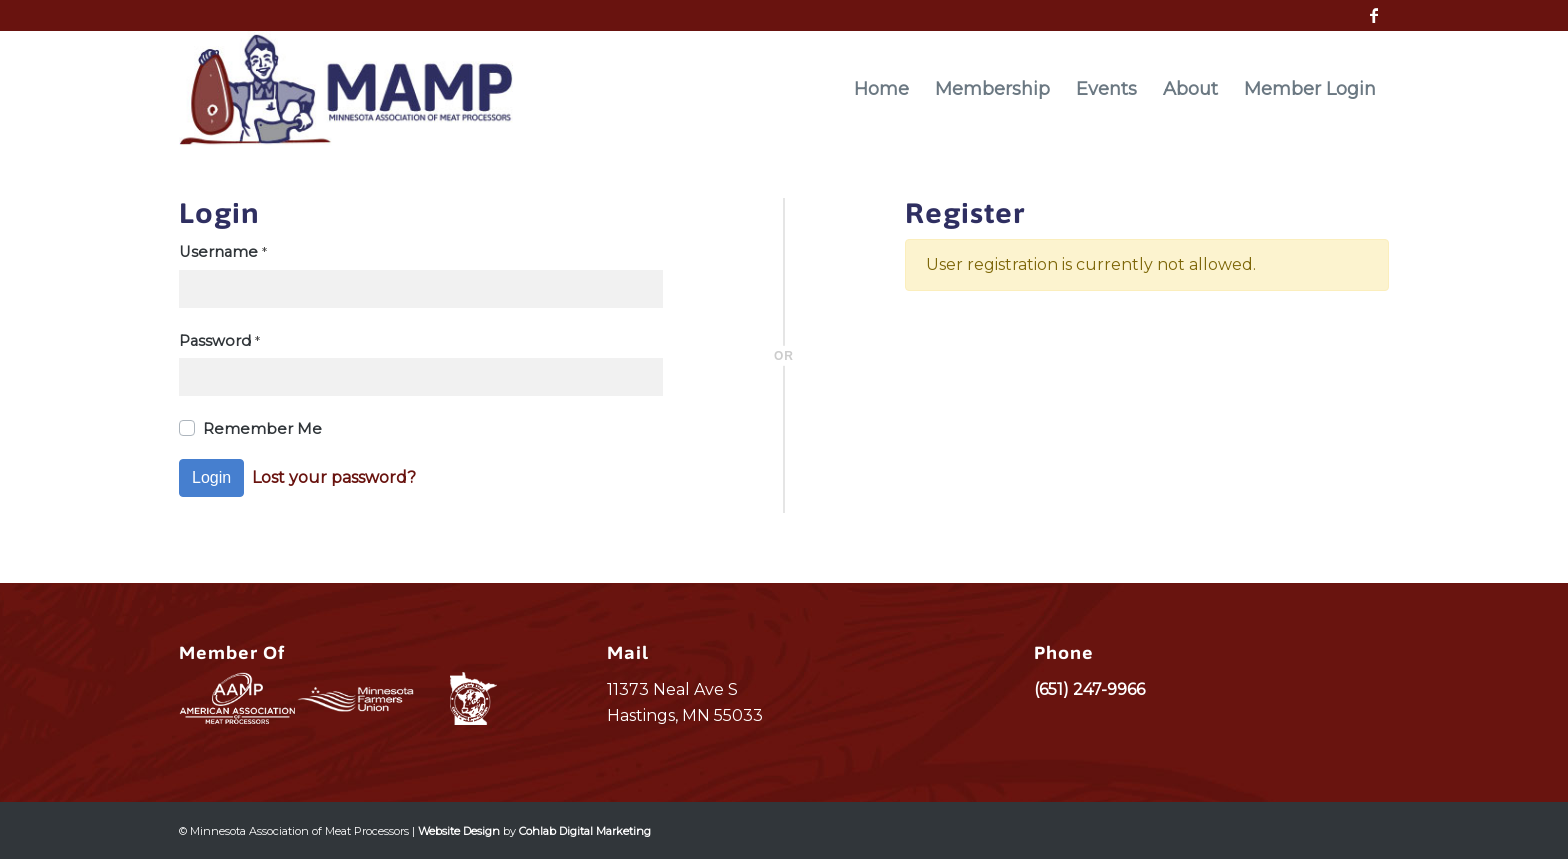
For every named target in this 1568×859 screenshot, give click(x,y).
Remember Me (262, 429)
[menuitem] (881, 89)
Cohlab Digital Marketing (585, 831)
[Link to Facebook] (1374, 15)
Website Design (459, 831)
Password (219, 341)
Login (211, 477)
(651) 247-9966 (1089, 689)
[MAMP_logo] (346, 89)
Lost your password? (334, 477)
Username (223, 252)
